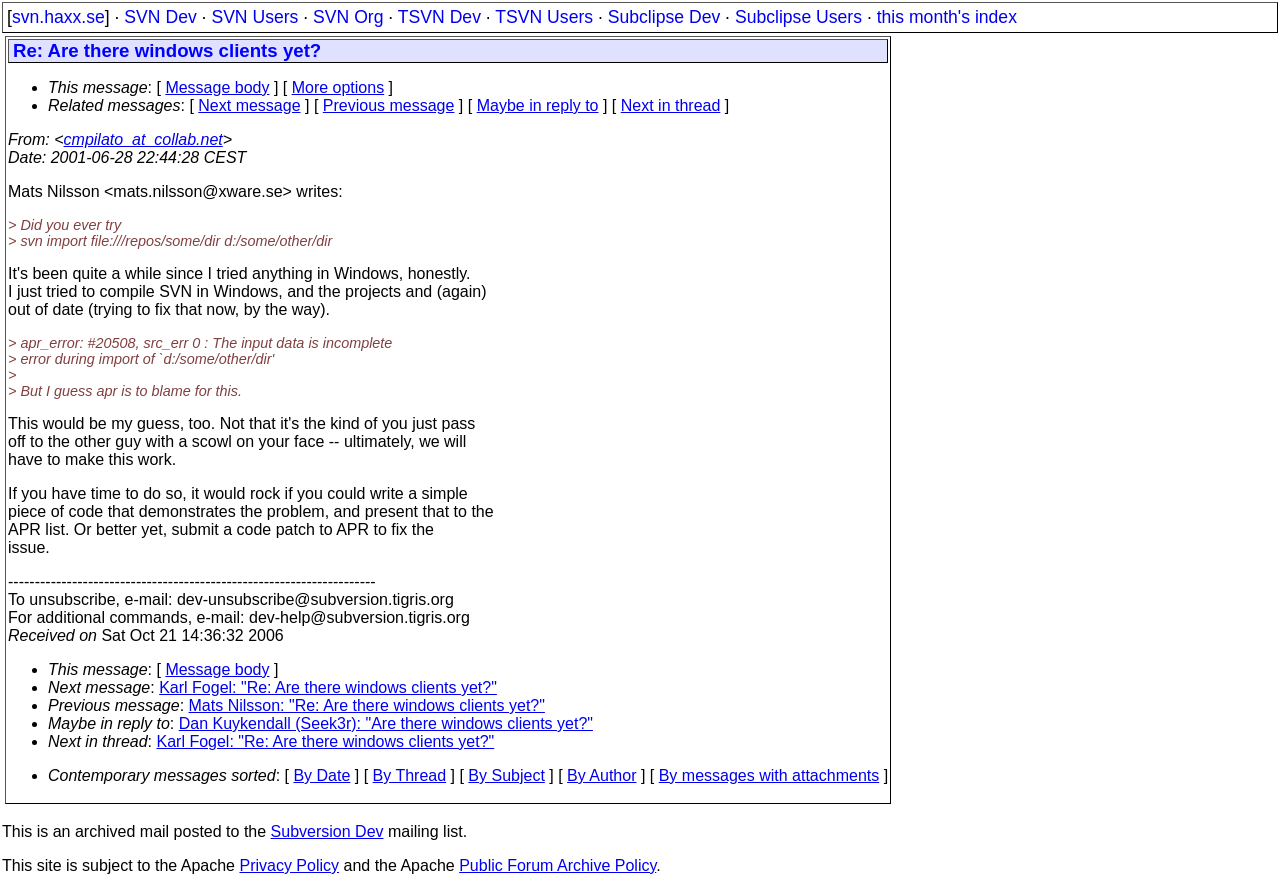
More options (338, 87)
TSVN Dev (439, 17)
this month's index (947, 17)
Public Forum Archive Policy (557, 865)
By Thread (410, 775)
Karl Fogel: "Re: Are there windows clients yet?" (328, 687)
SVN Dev (160, 17)
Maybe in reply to (538, 105)
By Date (321, 775)
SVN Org (348, 17)
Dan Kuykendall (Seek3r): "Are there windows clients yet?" (386, 723)
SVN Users (254, 17)
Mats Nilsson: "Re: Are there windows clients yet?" (367, 705)
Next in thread (671, 105)
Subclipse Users (798, 17)
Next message (249, 105)
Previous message (389, 105)
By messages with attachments (769, 775)
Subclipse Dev (664, 17)
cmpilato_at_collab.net (143, 139)
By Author (601, 775)
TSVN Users (544, 17)
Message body (217, 87)
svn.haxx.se (58, 17)
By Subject (506, 775)
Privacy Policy (289, 865)
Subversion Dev (327, 831)
